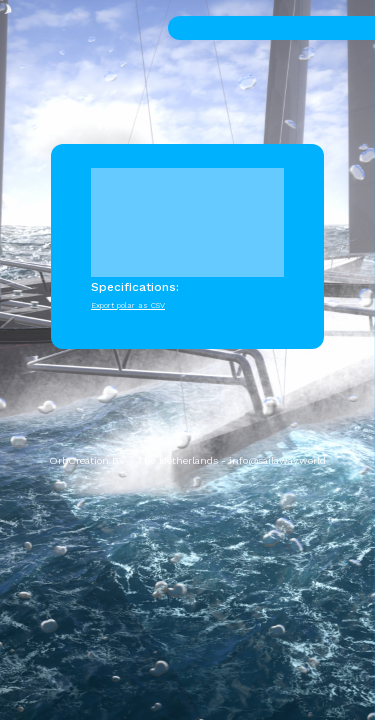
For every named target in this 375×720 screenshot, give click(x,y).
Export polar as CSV (128, 305)
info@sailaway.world (277, 460)
